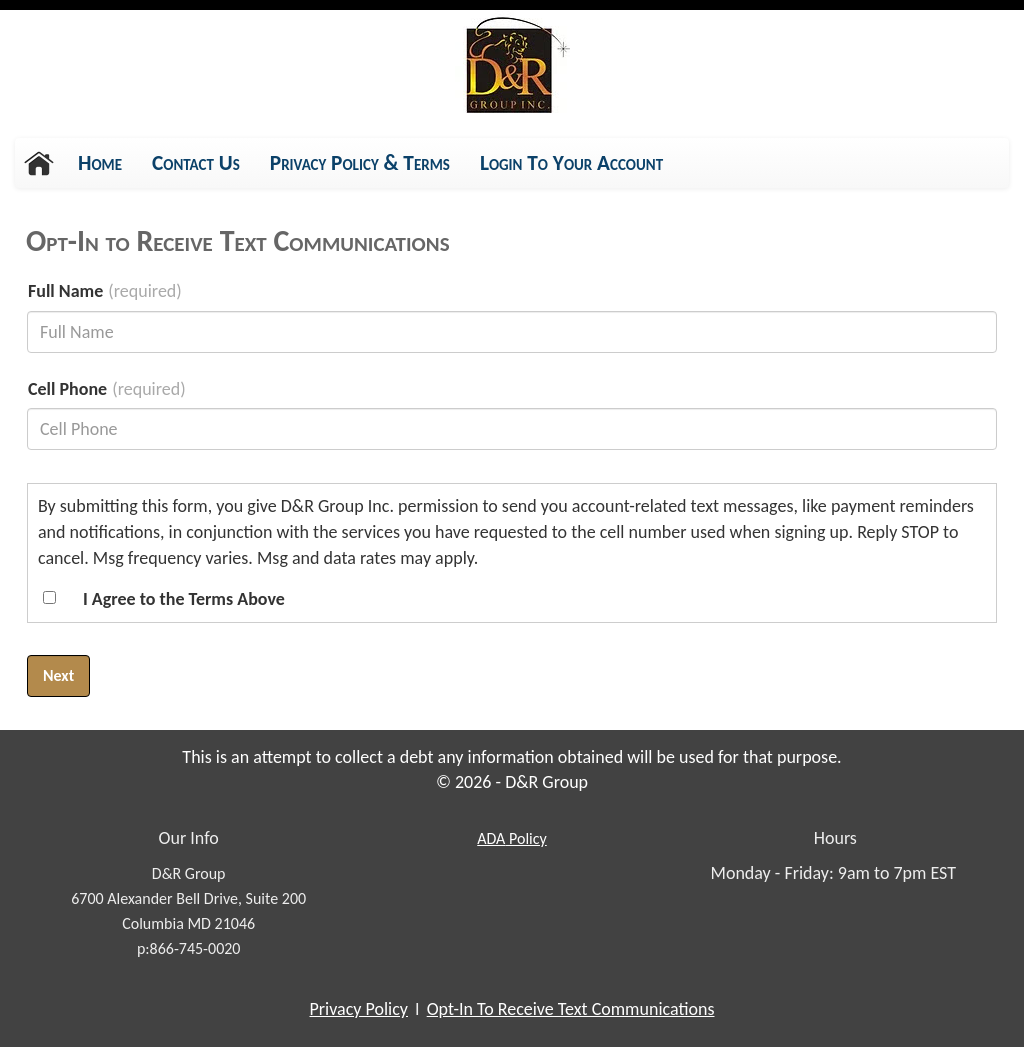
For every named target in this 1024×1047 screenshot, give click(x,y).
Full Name (65, 291)
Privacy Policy (359, 1009)
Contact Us (196, 163)
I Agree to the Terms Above (184, 599)
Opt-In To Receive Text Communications (571, 1009)
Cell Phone (67, 389)
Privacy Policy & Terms (359, 168)
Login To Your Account (571, 163)
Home (100, 163)
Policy (511, 838)
